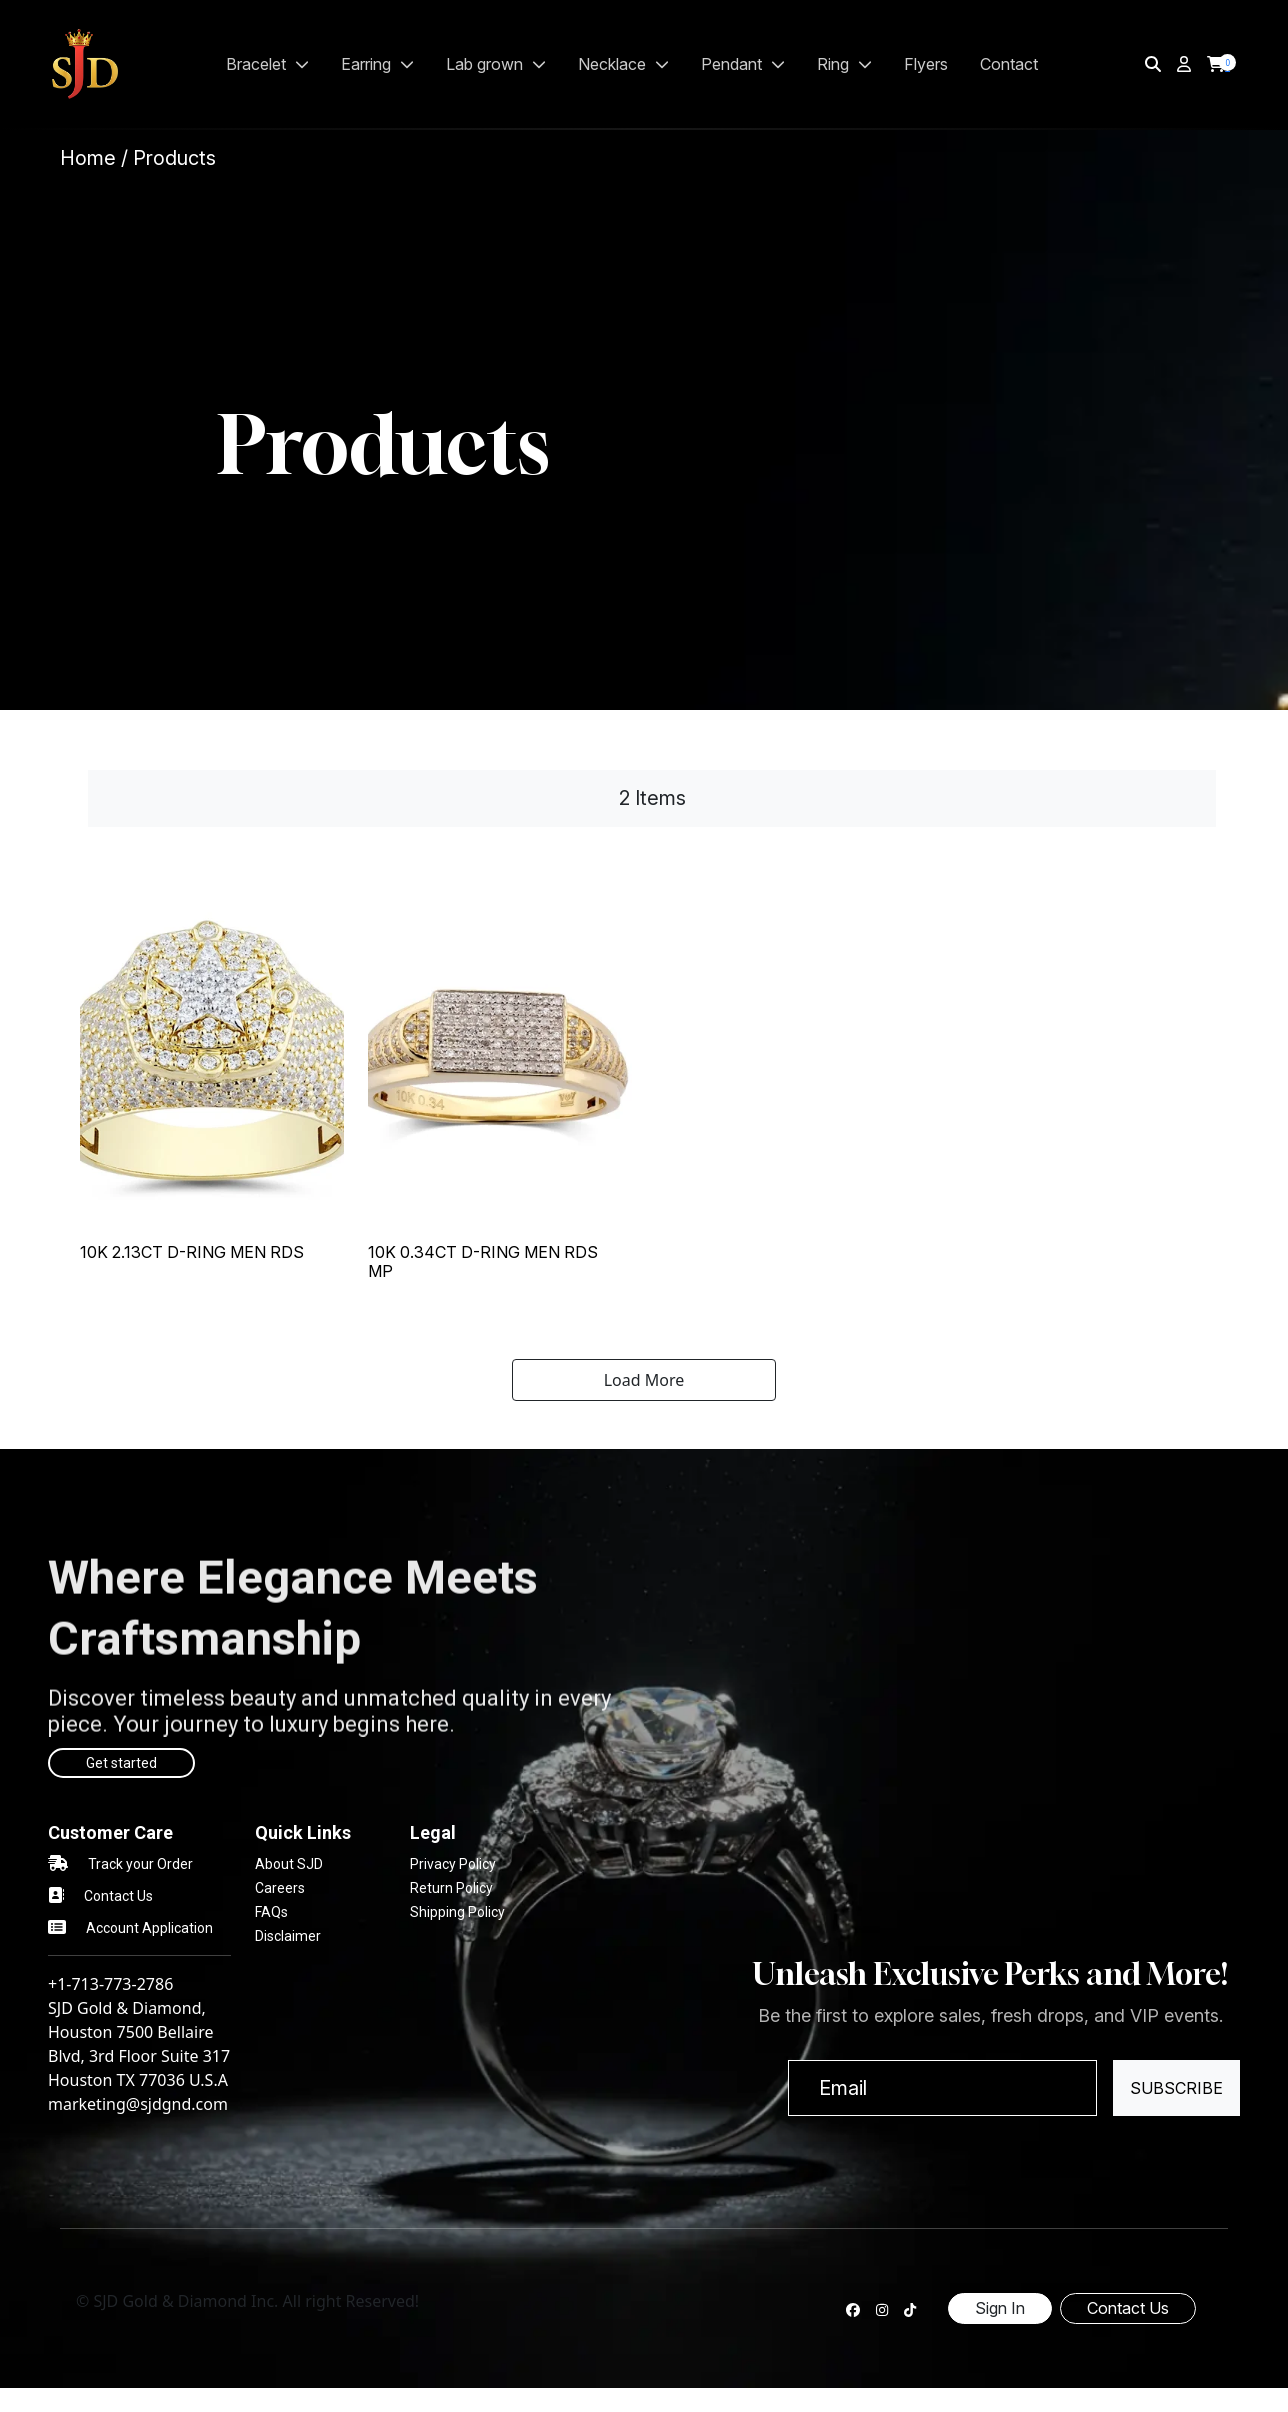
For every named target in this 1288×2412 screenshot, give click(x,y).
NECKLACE (623, 64)
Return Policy (451, 1888)
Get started (121, 1763)
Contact (1009, 64)
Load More (644, 1380)
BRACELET (267, 64)
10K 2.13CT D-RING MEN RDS (192, 1252)
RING (844, 64)
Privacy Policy (453, 1864)
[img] (1153, 64)
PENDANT (743, 64)
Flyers (926, 64)
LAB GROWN (496, 64)
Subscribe (1176, 2088)
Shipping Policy (457, 1912)
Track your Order (140, 1864)
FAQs (271, 1912)
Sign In (1000, 2308)
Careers (280, 1888)
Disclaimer (288, 1936)
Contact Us (118, 1896)
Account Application (149, 1928)
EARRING (377, 64)
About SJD (289, 1864)
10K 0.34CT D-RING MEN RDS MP (483, 1261)
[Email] (942, 2088)
